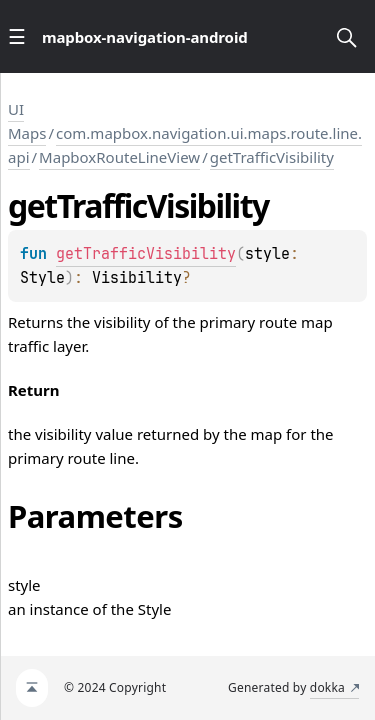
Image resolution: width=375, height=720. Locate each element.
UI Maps (27, 121)
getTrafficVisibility (272, 157)
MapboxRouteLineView (119, 157)
